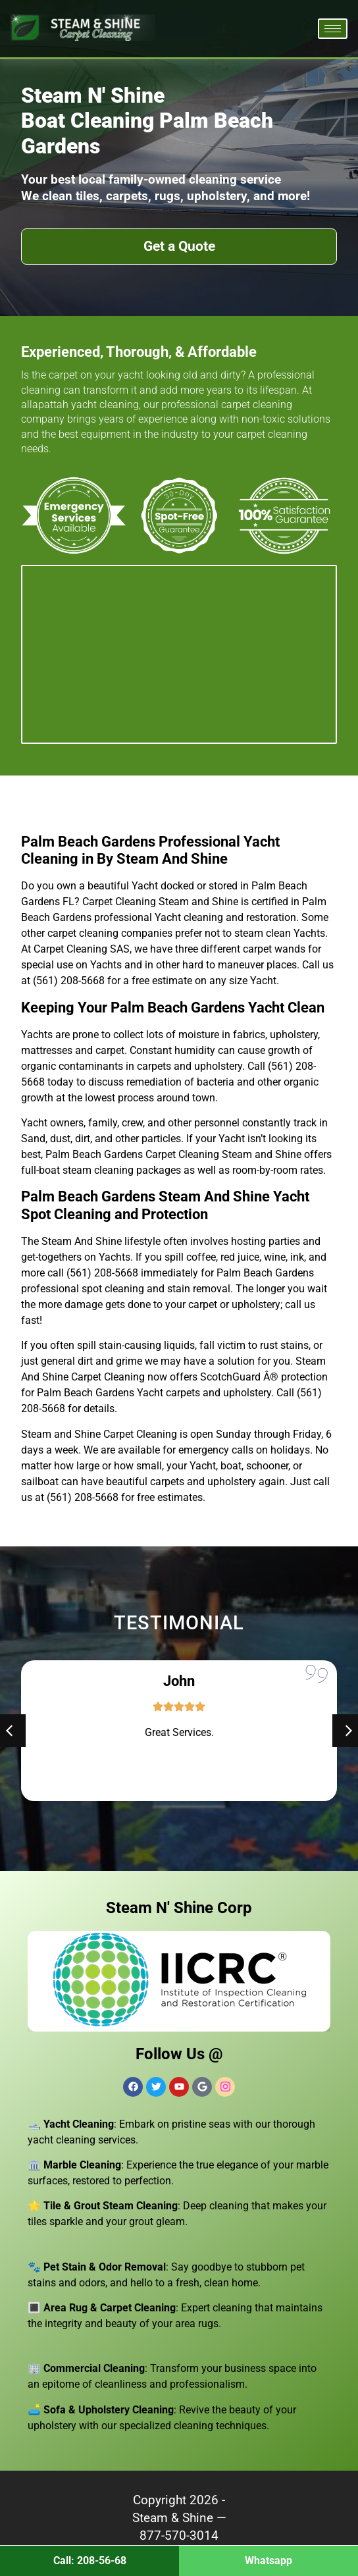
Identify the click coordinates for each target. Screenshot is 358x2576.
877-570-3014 (179, 2535)
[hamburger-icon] (332, 28)
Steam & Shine (172, 2517)
